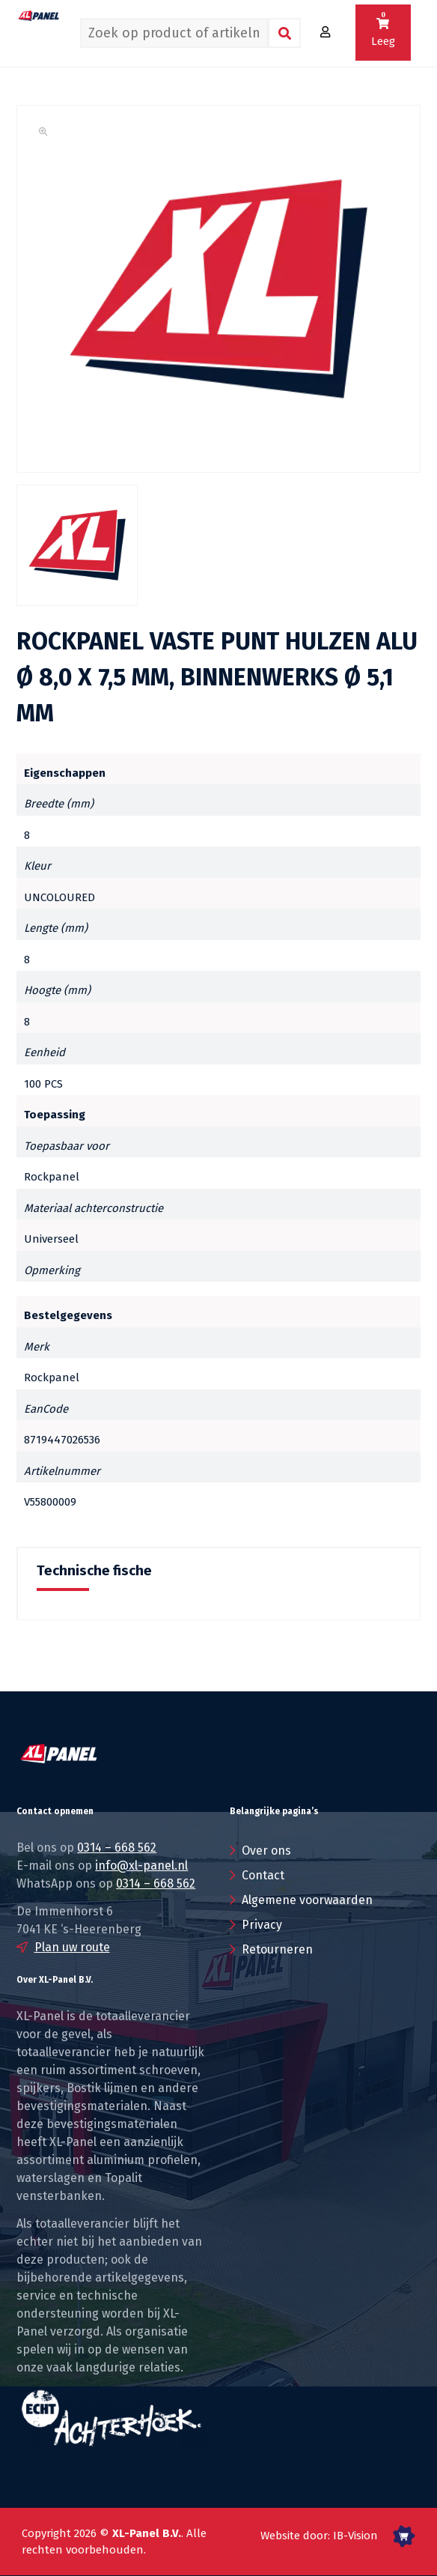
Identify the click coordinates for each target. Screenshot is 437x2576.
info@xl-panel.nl (141, 1865)
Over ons (266, 1850)
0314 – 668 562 (116, 1847)
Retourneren (277, 1949)
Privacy (262, 1925)
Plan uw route (72, 1947)
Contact (263, 1875)
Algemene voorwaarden (307, 1900)
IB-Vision (355, 2535)
